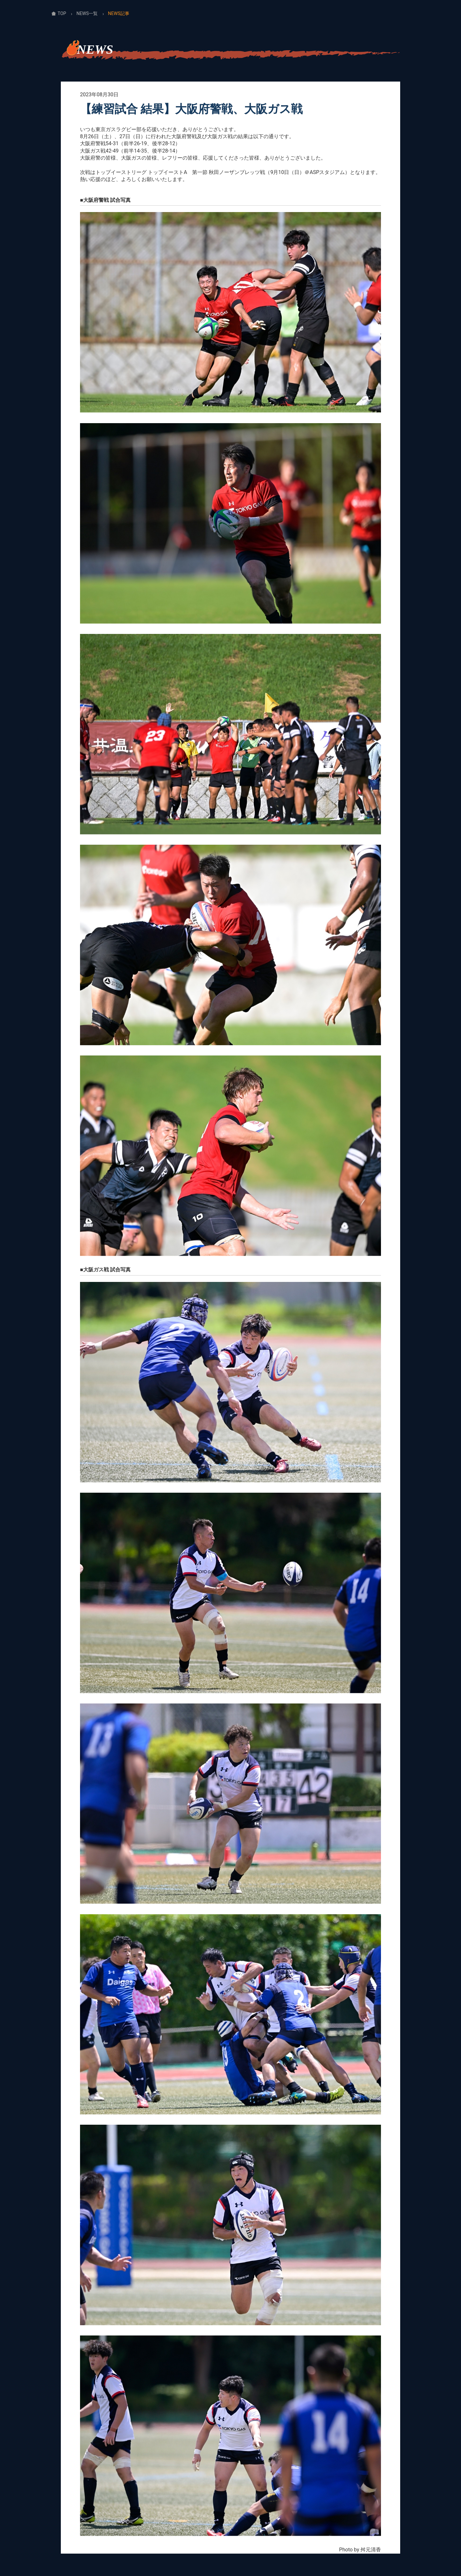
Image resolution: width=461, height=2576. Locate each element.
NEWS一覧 (87, 13)
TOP (62, 13)
